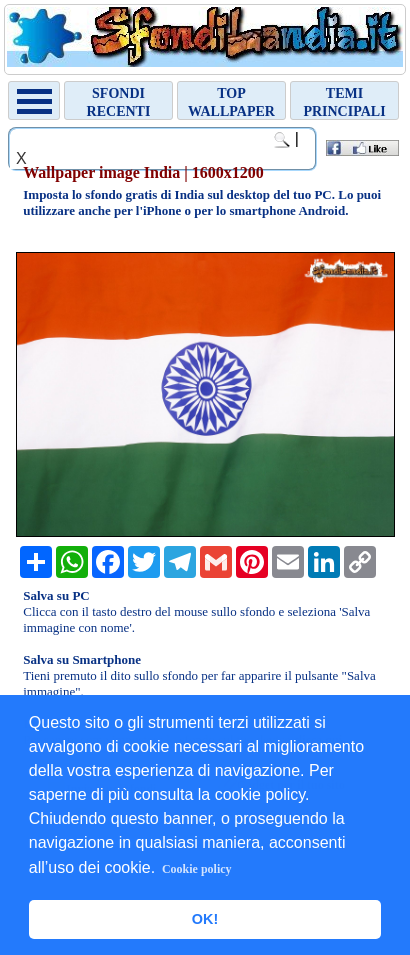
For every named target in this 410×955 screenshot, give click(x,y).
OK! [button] (205, 919)
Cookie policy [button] (197, 869)
